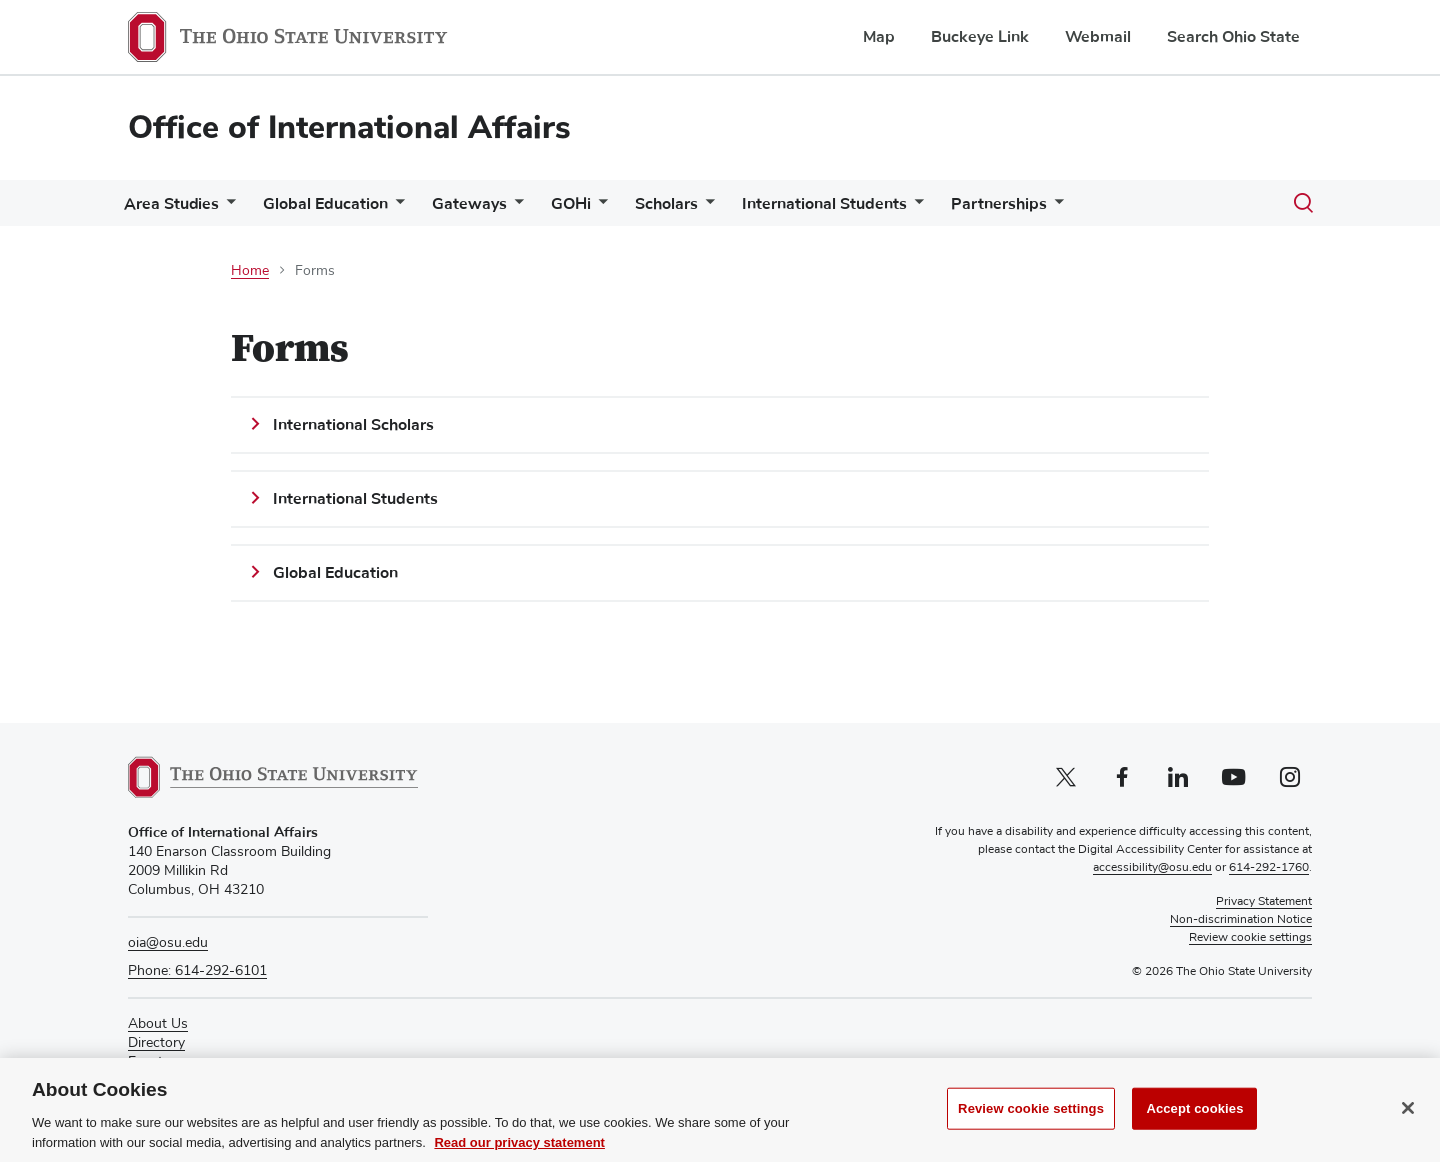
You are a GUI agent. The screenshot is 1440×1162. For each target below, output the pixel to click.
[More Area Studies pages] (231, 208)
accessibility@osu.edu (1152, 868)
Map (879, 37)
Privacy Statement (1264, 902)
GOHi (599, 204)
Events (149, 1062)
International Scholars (353, 425)
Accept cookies (1194, 1123)
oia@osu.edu (168, 943)
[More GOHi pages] (627, 208)
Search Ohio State (1233, 37)
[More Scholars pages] (742, 208)
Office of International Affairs (349, 127)
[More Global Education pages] (408, 208)
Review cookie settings (1031, 1123)
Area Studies (175, 204)
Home (250, 271)
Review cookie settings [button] (1250, 938)
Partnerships (1051, 204)
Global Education (337, 204)
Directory (156, 1043)
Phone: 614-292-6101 (197, 971)
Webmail (1098, 37)
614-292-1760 (1269, 868)
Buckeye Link (980, 37)
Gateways (489, 204)
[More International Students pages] (959, 208)
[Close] (1408, 1123)
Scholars (702, 204)
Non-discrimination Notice (1241, 920)
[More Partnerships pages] (1107, 208)
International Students (868, 204)
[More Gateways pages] (535, 208)
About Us (158, 1024)
